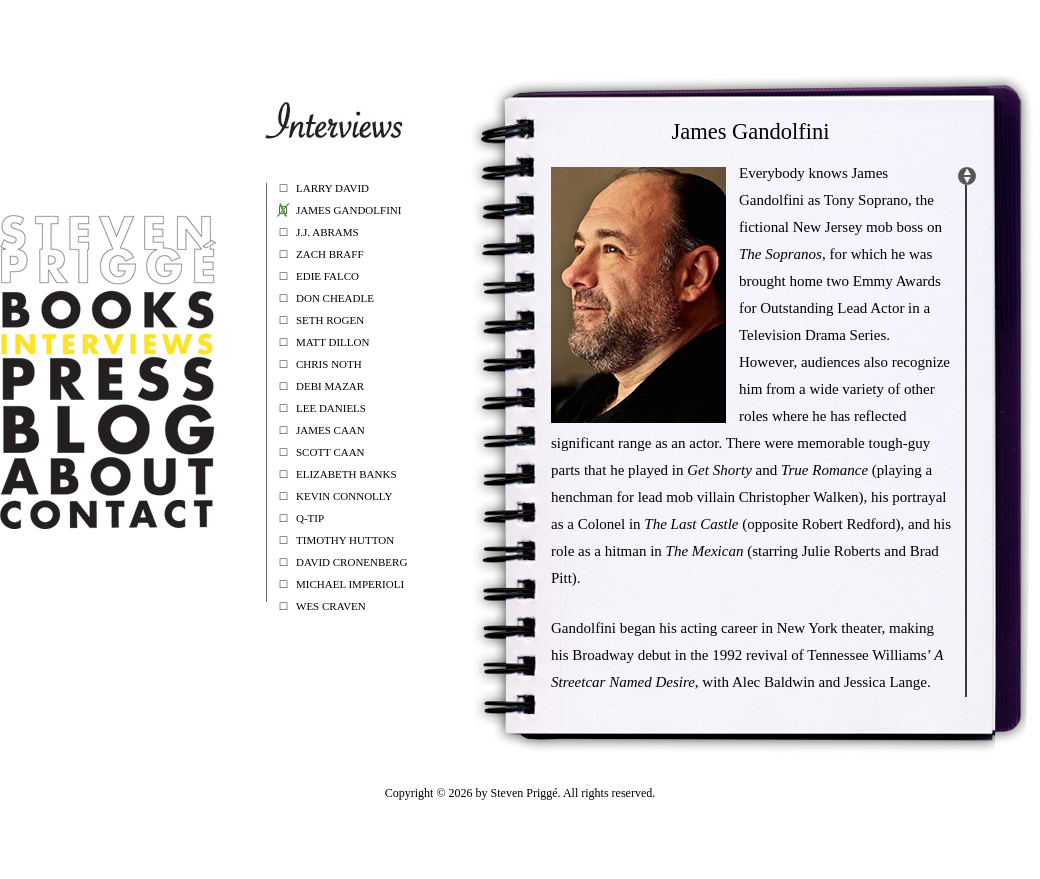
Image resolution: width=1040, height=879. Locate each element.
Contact (108, 514)
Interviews (108, 344)
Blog (108, 429)
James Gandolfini (348, 210)
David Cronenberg (351, 562)
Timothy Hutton (345, 540)
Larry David (332, 188)
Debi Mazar (330, 386)
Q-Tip (310, 518)
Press (108, 378)
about (108, 476)
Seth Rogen (330, 320)
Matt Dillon (332, 342)
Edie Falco (327, 276)
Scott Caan (330, 452)
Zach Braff (330, 254)
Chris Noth (329, 364)
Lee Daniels (331, 408)
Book (108, 309)
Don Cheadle (335, 298)
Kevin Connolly (344, 496)
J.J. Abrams (327, 232)
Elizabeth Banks (346, 474)
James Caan (330, 430)
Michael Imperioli (350, 584)
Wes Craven (331, 606)
